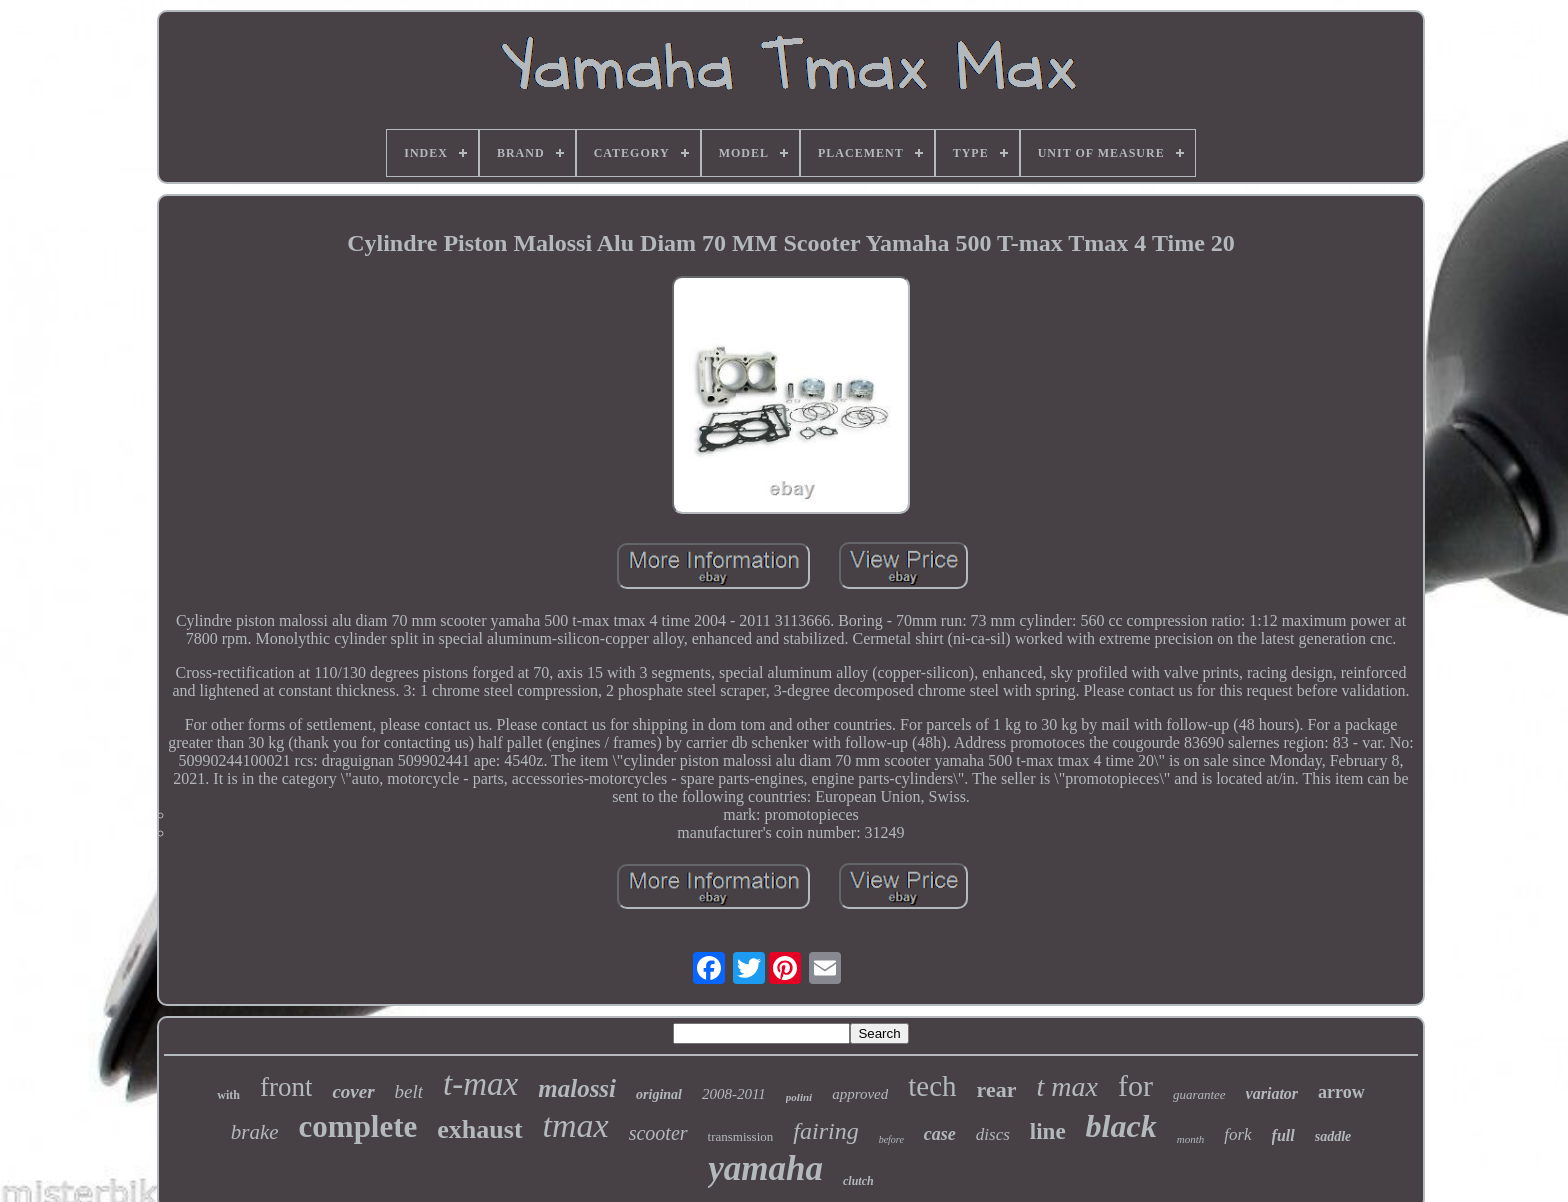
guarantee (1199, 1094)
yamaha (765, 1168)
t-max (480, 1084)
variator (1272, 1093)
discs (993, 1134)
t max (1066, 1086)
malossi (577, 1088)
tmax (576, 1125)
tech (932, 1086)
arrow (1341, 1092)
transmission (741, 1136)
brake (255, 1132)
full (1283, 1135)
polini (799, 1097)
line (1048, 1131)
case (940, 1134)
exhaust (479, 1129)
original (659, 1094)
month (1191, 1139)
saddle (1333, 1136)
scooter (658, 1133)
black (1121, 1126)
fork (1237, 1134)
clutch (858, 1181)
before (891, 1139)
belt (409, 1091)
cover (353, 1091)
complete (358, 1126)
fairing (825, 1131)
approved (860, 1094)
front (286, 1087)
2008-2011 (734, 1094)
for (1135, 1085)
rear (997, 1089)
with (228, 1095)
